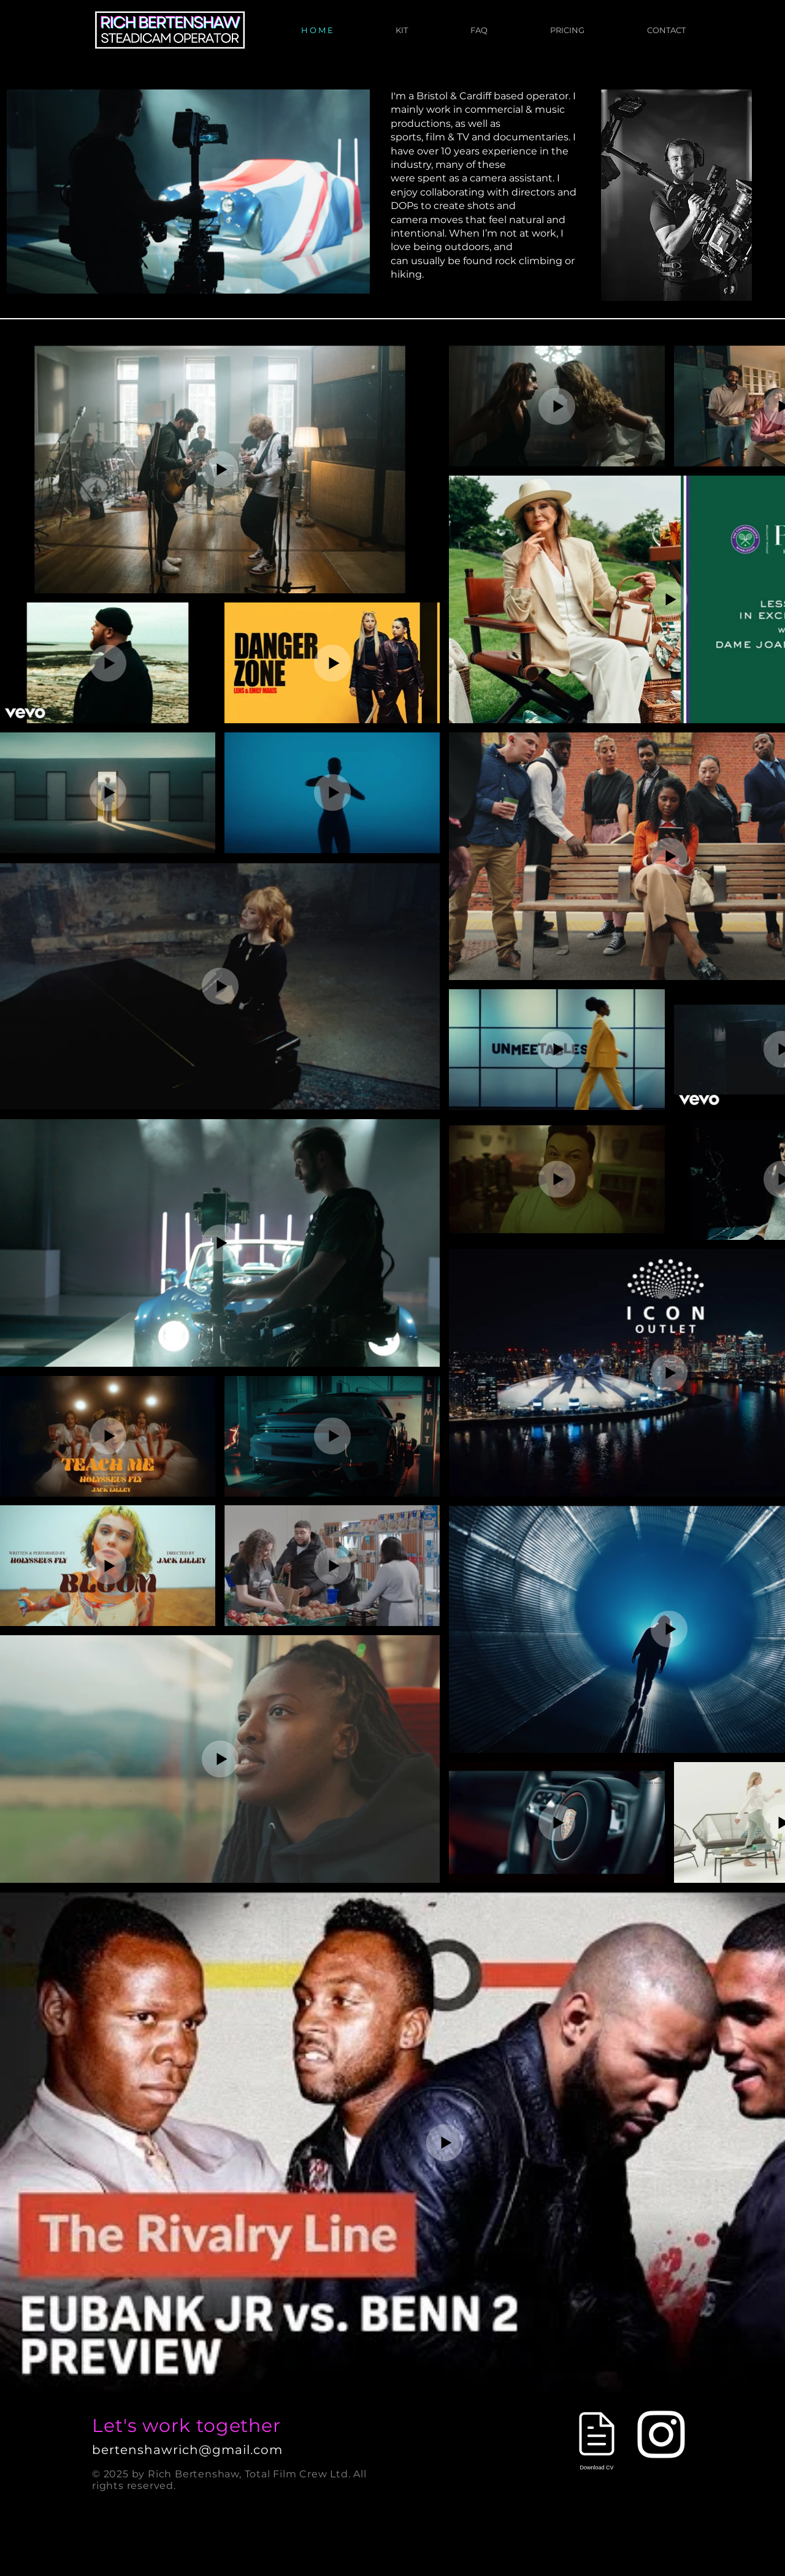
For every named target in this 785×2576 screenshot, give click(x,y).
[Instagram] (661, 2434)
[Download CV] (597, 2437)
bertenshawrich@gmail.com (187, 2449)
